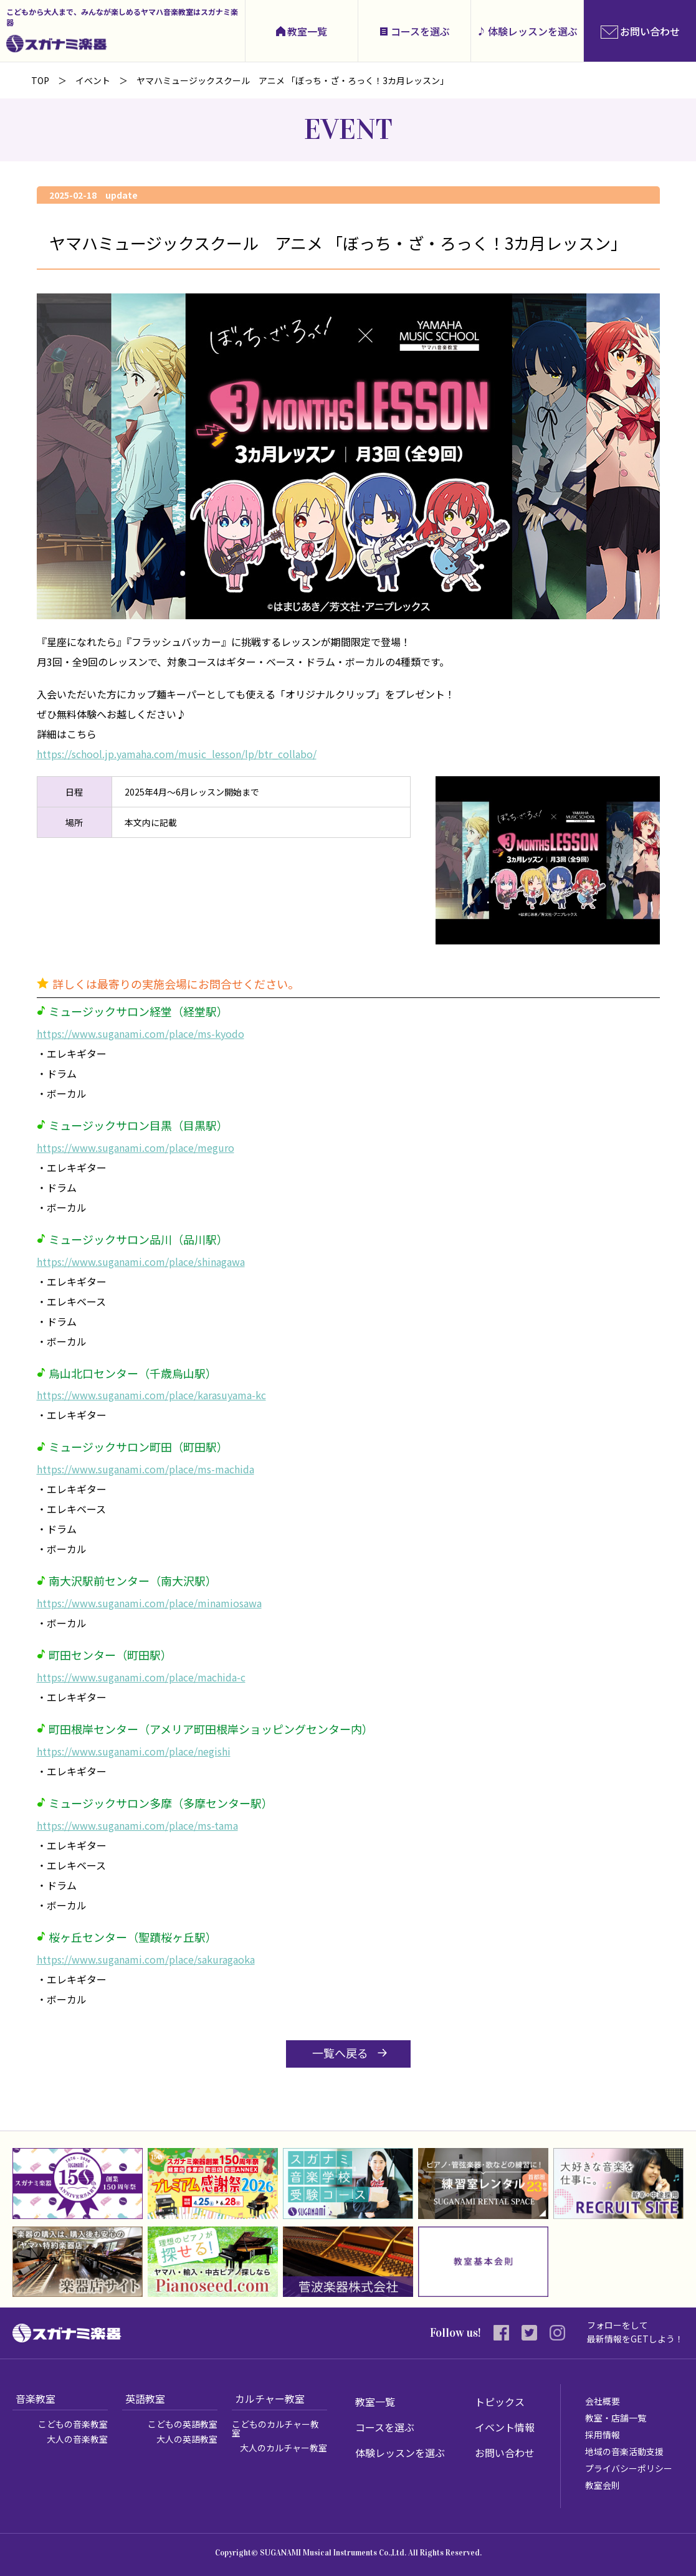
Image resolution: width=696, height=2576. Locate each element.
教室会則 (602, 2485)
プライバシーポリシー (628, 2468)
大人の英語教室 (186, 2439)
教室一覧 (307, 31)
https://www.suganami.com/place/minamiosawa (149, 1602)
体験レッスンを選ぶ (533, 31)
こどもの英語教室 (182, 2424)
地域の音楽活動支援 (624, 2451)
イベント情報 (505, 2427)
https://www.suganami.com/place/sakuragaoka (146, 1959)
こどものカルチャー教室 (275, 2428)
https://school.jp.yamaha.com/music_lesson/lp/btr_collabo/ (177, 753)
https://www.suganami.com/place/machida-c (141, 1677)
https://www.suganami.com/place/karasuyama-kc (151, 1394)
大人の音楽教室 (77, 2439)
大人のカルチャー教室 (283, 2447)
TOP (40, 80)
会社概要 (602, 2401)
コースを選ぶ (420, 31)
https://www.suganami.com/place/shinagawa (141, 1261)
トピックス (500, 2401)
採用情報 (602, 2434)
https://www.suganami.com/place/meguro (135, 1147)
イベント (92, 80)
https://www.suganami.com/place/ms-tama (137, 1825)
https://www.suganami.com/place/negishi (134, 1751)
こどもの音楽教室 (73, 2424)
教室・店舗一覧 (615, 2418)
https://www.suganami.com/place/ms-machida (145, 1468)
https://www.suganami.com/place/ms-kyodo (140, 1033)
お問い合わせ (505, 2452)
